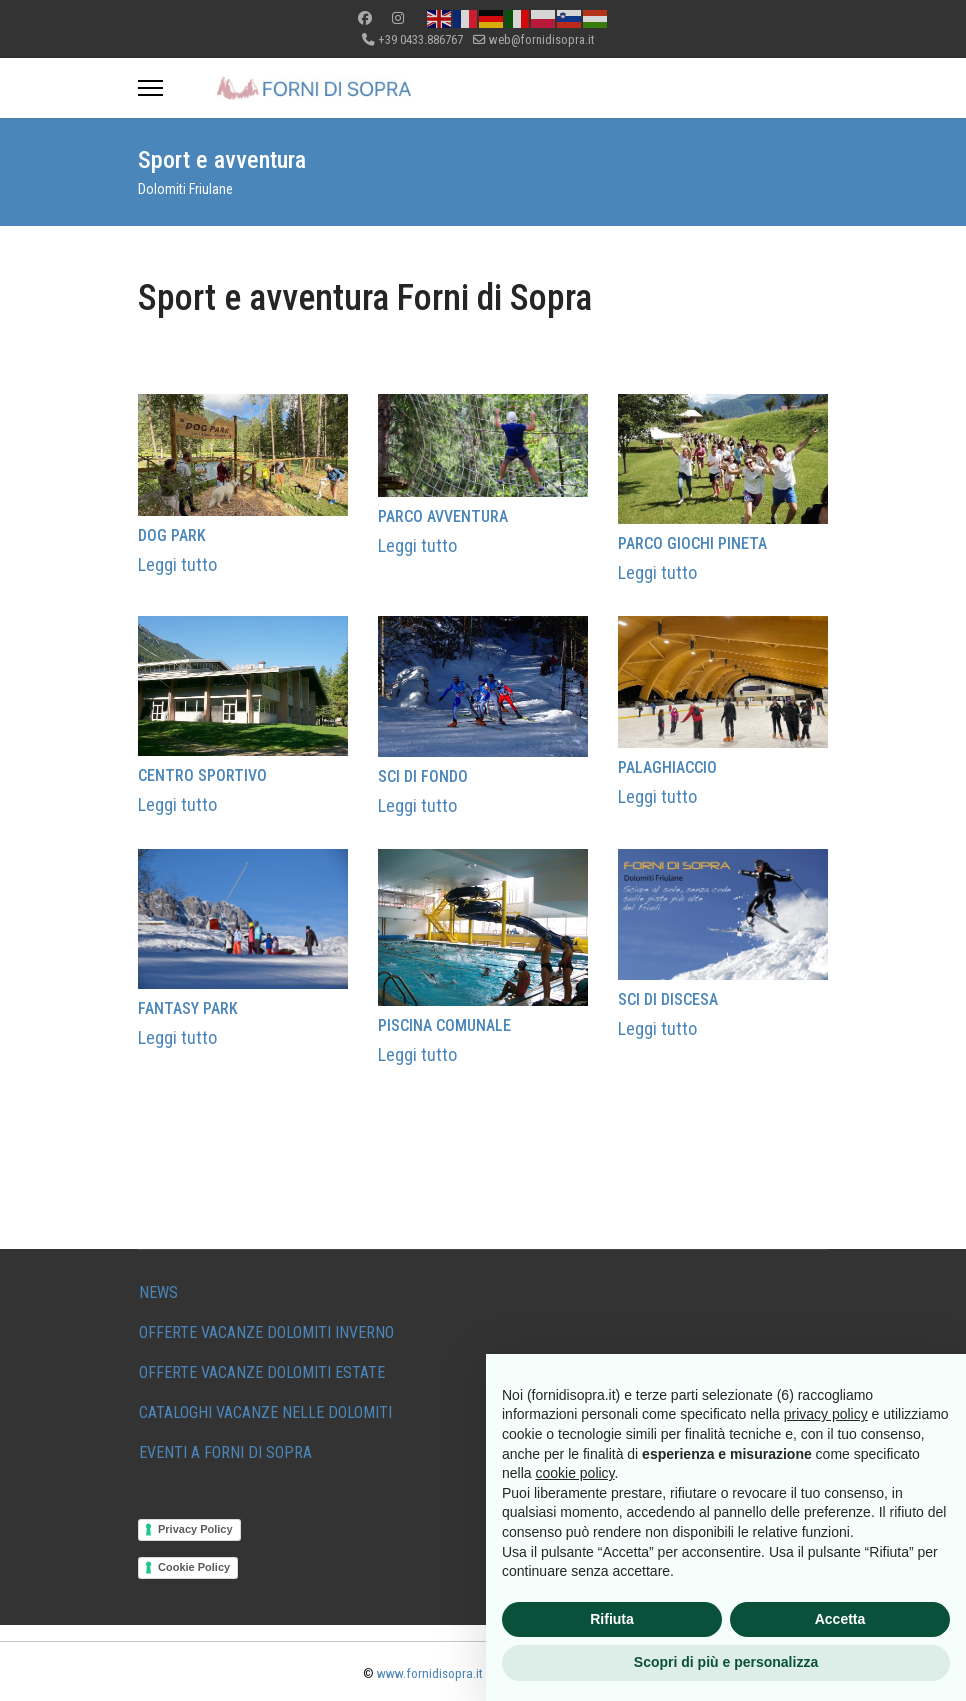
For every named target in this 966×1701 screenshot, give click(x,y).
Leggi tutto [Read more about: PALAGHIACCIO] (657, 795)
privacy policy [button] (826, 1414)
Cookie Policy (194, 1567)
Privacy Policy (195, 1529)
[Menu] (150, 88)
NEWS (158, 1292)
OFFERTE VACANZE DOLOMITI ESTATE (262, 1372)
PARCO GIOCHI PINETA (692, 543)
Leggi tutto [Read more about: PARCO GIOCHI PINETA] (657, 572)
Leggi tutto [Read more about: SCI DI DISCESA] (657, 1027)
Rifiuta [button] (612, 1619)
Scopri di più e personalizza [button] (726, 1662)
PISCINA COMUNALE (444, 1025)
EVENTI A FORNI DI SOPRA (225, 1452)
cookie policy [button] (574, 1473)
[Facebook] (365, 18)
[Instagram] (398, 18)
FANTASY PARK (188, 1007)
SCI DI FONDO (423, 775)
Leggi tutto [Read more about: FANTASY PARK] (177, 1036)
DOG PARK (172, 535)
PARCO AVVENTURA (443, 516)
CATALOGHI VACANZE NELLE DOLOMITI (265, 1412)
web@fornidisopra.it (541, 39)
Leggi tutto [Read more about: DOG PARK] (177, 564)
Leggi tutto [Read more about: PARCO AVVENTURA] (417, 544)
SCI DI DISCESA (668, 998)
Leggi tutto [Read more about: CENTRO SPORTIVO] (177, 804)
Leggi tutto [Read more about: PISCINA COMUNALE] (417, 1054)
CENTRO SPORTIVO (202, 775)
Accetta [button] (840, 1619)
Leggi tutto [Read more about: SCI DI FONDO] (417, 804)
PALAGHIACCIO (667, 766)
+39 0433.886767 (420, 39)
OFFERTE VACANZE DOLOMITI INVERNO (266, 1332)
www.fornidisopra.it (430, 1673)
